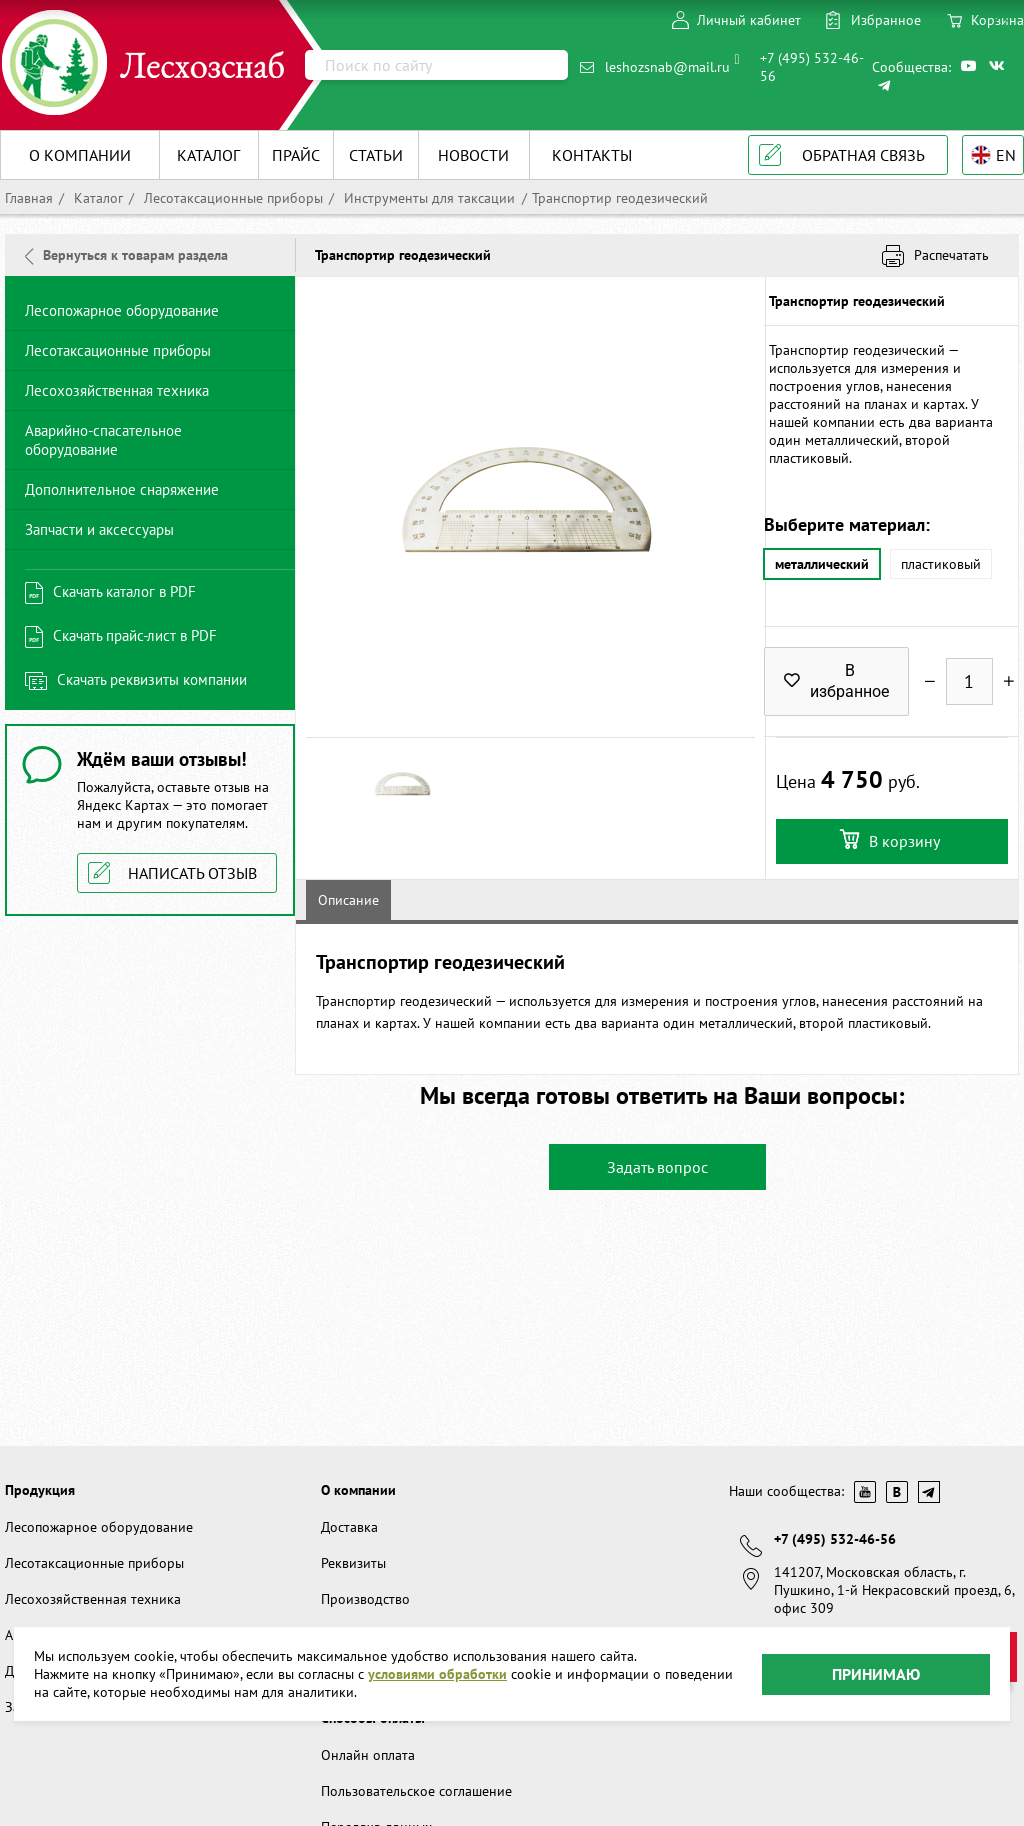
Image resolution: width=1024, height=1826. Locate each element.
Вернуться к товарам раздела (126, 255)
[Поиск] (436, 65)
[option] (530, 507)
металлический (821, 565)
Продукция (40, 1490)
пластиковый (940, 565)
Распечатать (951, 255)
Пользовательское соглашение (416, 1791)
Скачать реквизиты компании (152, 679)
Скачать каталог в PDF (124, 591)
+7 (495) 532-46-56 (812, 67)
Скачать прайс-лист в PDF (135, 635)
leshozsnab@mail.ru (667, 67)
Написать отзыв (192, 873)
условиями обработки (437, 1674)
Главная (29, 198)
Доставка (349, 1527)
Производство (365, 1599)
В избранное (836, 682)
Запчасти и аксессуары (99, 529)
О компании (358, 1490)
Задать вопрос (657, 1167)
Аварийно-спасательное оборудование (103, 440)
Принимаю (876, 1673)
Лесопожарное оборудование (122, 310)
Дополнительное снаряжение (122, 489)
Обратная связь (863, 155)
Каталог (96, 198)
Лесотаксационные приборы (231, 198)
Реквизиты (353, 1563)
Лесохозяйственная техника (117, 390)
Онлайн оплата (368, 1755)
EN (1006, 155)
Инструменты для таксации (427, 198)
